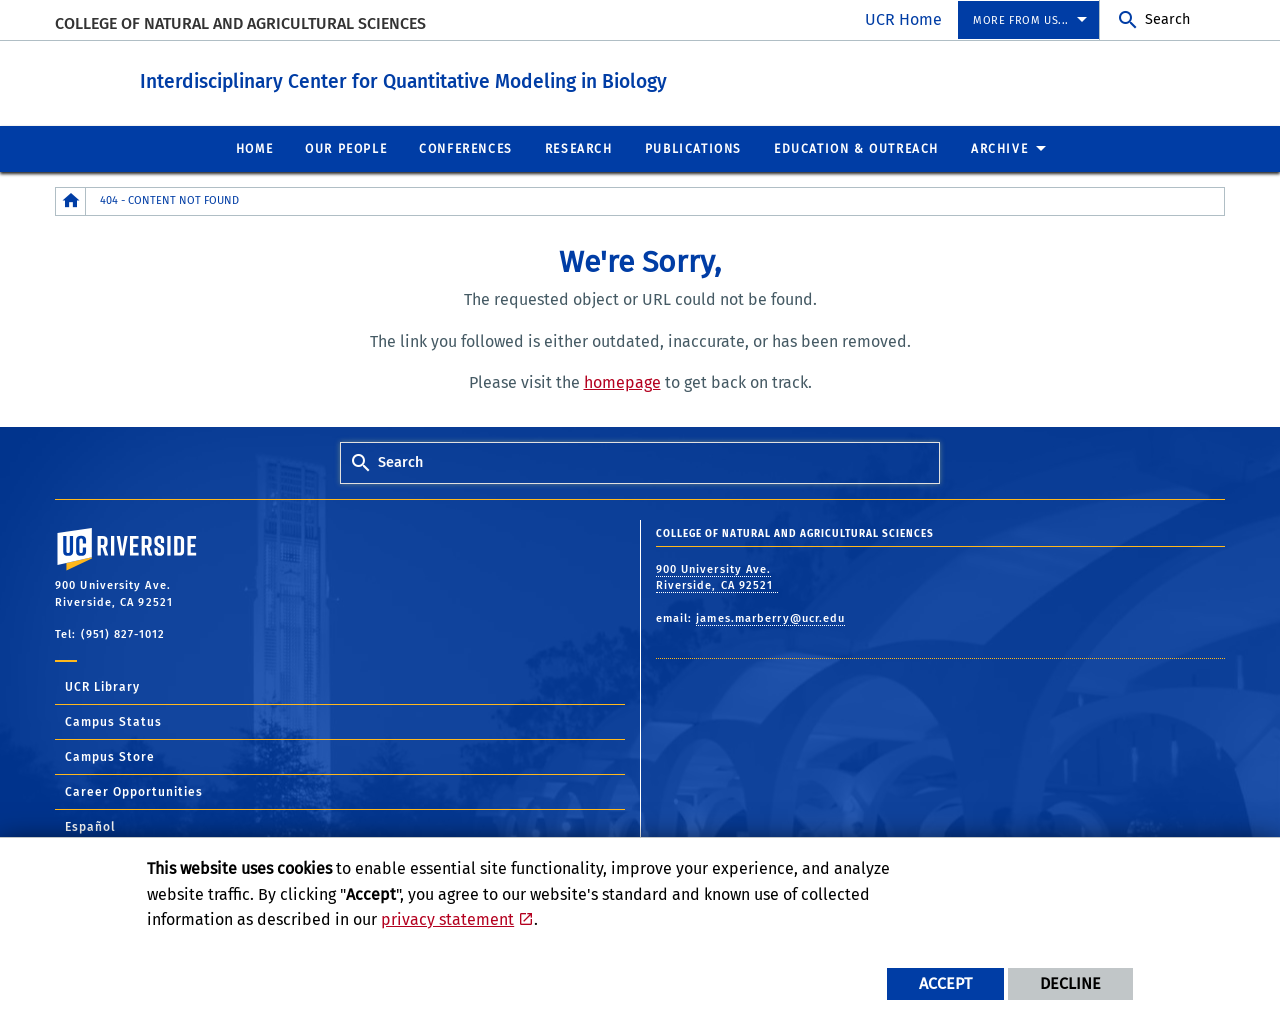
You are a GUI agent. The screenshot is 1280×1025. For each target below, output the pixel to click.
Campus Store (110, 756)
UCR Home (903, 19)
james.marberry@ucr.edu (770, 617)
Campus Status (113, 721)
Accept (945, 983)
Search (1167, 19)
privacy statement (447, 919)
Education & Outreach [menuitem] (856, 148)
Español (90, 826)
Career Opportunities (134, 791)
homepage (622, 381)
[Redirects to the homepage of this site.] (71, 200)
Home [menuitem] (254, 148)
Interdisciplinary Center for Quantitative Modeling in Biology (478, 79)
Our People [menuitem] (346, 148)
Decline (1070, 983)
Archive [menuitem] (999, 148)
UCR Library (102, 686)
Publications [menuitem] (693, 148)
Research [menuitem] (579, 148)
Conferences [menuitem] (466, 148)
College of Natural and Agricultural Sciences (240, 23)
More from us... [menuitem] (1021, 20)
